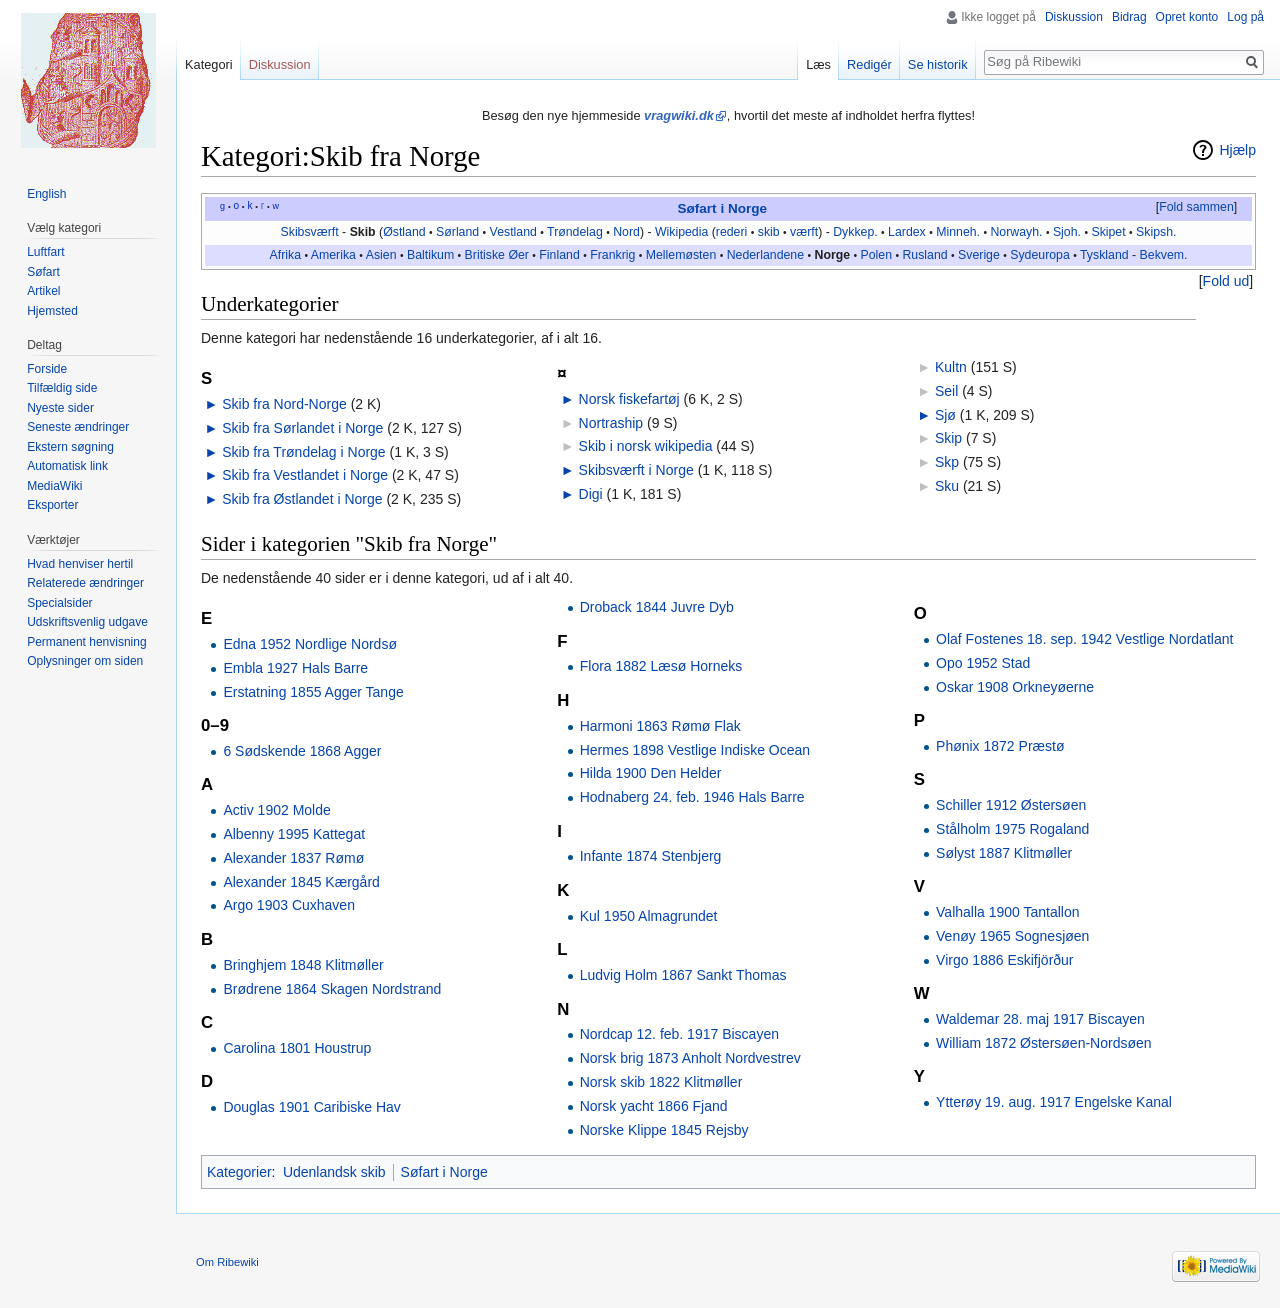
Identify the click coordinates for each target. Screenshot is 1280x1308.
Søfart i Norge (722, 208)
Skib (363, 232)
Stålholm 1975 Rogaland (1012, 829)
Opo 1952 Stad (983, 663)
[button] (1196, 208)
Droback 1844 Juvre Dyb (657, 607)
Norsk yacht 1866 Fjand (654, 1106)
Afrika (285, 255)
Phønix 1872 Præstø (1000, 746)
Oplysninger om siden (85, 661)
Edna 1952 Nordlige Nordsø (310, 644)
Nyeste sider (60, 408)
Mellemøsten (681, 255)
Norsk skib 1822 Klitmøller (661, 1082)
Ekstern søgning (70, 447)
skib (769, 232)
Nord (626, 232)
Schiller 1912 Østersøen (1011, 805)
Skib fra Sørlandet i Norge (302, 428)
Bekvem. (1164, 255)
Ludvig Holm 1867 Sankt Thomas (683, 975)
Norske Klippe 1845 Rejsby (664, 1130)
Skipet (1108, 232)
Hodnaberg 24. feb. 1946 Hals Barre (692, 797)
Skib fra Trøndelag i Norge (303, 452)
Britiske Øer (497, 255)
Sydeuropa (1040, 255)
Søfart (43, 272)
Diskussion (1074, 17)
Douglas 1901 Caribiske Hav (311, 1107)
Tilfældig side (62, 388)
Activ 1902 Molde (276, 810)
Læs (818, 64)
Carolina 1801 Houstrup (297, 1048)
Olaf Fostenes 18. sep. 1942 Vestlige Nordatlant (1084, 639)
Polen (877, 255)
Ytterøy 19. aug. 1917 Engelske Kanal (1054, 1102)
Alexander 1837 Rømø (293, 858)
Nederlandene (765, 255)
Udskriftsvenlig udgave (87, 622)
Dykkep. (855, 232)
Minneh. (958, 232)
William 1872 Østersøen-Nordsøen (1044, 1043)
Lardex (907, 232)
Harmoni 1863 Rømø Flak (660, 726)
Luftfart (45, 252)
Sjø (945, 415)
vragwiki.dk (679, 115)
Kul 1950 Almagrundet (649, 916)
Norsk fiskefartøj (629, 399)
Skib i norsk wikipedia (646, 446)
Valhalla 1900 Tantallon (1008, 912)
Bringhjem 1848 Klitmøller (303, 965)
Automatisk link (67, 466)
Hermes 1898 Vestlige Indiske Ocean (695, 750)
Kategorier (239, 1172)
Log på (1245, 17)
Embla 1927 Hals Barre (295, 668)
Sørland (457, 232)
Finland (559, 255)
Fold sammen (1196, 207)
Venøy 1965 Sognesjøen (1012, 936)
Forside (47, 369)
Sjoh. (1067, 232)
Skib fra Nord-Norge (284, 404)
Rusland (924, 255)
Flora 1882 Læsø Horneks (661, 666)
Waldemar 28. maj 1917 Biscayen (1040, 1019)
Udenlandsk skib (334, 1172)
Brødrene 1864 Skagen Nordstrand (332, 989)
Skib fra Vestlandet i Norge (305, 475)
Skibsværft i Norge (636, 470)
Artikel (43, 291)
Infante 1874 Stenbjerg (651, 856)
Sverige (979, 255)
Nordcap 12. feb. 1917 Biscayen (679, 1034)
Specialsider (59, 603)
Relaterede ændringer (85, 583)
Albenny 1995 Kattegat (294, 834)
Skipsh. (1156, 232)
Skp (947, 462)
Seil (946, 391)
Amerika (333, 255)
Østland (404, 232)
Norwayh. (1016, 232)
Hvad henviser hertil (80, 564)
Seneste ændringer (78, 427)
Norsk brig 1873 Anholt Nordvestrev (690, 1058)
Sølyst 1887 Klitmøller (1004, 853)
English (46, 194)
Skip (948, 438)
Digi (591, 494)
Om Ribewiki (227, 1262)
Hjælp (1237, 150)
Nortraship (611, 423)
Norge (832, 255)
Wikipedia (681, 232)
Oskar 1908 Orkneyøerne (1015, 687)
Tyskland (1104, 255)
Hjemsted (52, 311)
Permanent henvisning (86, 642)
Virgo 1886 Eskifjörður (1004, 960)
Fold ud (1226, 281)
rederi (731, 232)
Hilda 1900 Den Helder (651, 773)
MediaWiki (54, 486)
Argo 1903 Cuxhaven (289, 905)
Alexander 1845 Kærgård (301, 882)
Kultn (951, 367)
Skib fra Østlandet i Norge (302, 499)
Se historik (938, 64)
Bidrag (1129, 17)
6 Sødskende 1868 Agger (302, 751)
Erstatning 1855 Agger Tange (313, 692)
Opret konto (1187, 17)
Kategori (209, 64)
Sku (947, 486)
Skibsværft (310, 232)
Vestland (513, 232)
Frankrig (612, 255)
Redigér (869, 64)
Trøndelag (575, 232)
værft (804, 232)
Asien (381, 255)
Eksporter (52, 505)
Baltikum (430, 255)
